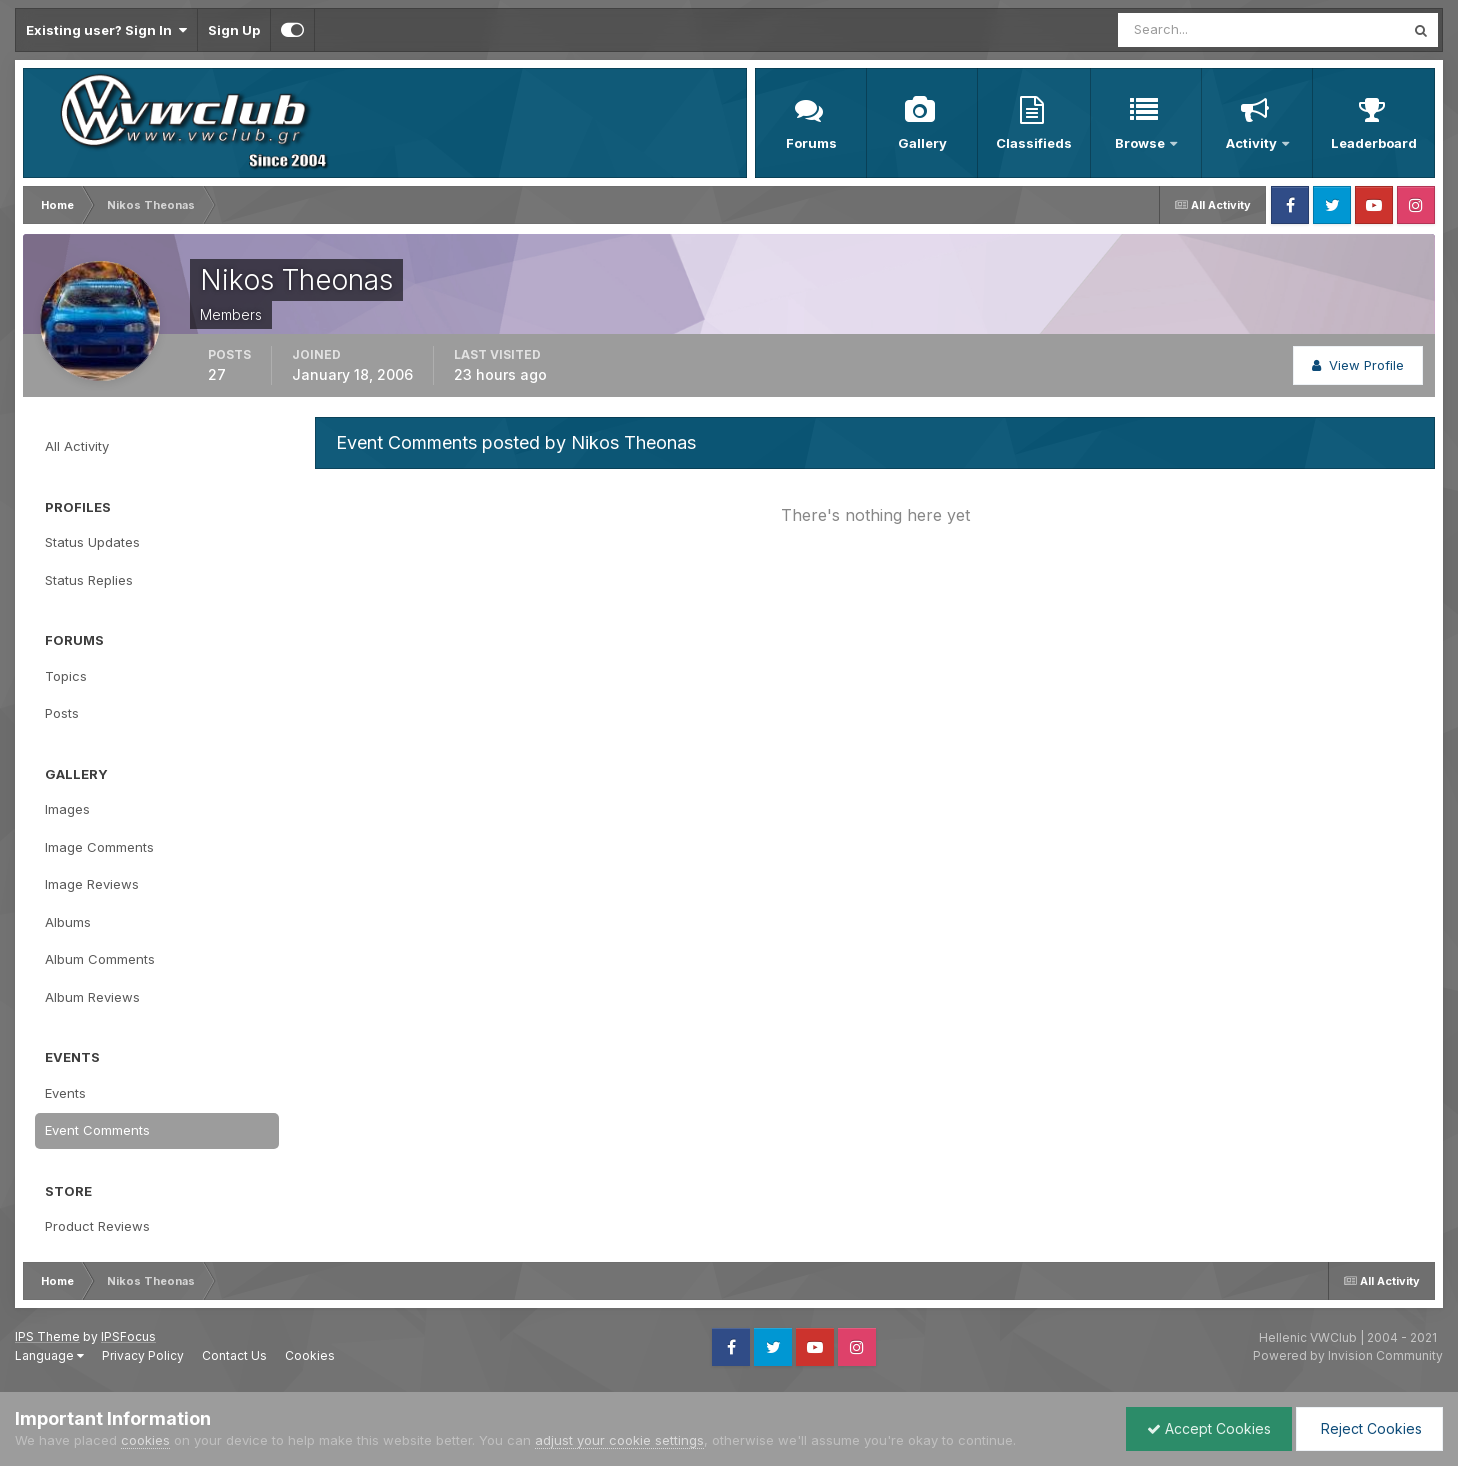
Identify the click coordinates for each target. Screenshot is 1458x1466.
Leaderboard (1374, 143)
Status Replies (89, 580)
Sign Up (234, 30)
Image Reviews (92, 884)
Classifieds (1034, 143)
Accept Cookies (1209, 1428)
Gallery (922, 143)
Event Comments (97, 1130)
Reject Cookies (1369, 1428)
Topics (66, 676)
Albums (68, 922)
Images (67, 809)
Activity (1253, 143)
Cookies (310, 1355)
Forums (811, 143)
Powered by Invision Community (1348, 1355)
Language (49, 1355)
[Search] (1196, 30)
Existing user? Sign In (106, 30)
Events (65, 1093)
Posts (62, 713)
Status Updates (92, 542)
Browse (1141, 143)
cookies (145, 1440)
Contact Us (234, 1355)
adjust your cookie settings (619, 1440)
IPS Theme (47, 1336)
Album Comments (100, 959)
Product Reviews (97, 1226)
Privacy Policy (143, 1355)
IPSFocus (128, 1336)
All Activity (77, 446)
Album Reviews (92, 997)
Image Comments (99, 847)
